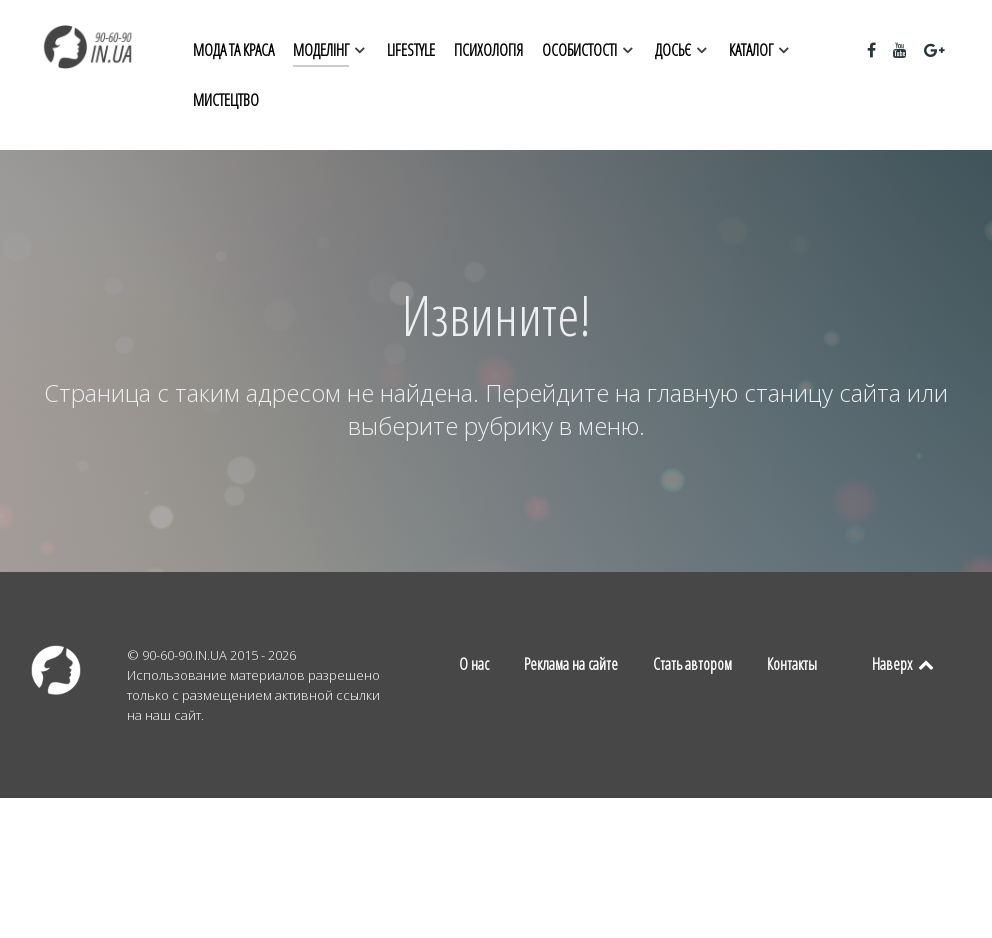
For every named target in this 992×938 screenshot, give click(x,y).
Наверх (904, 664)
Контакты (792, 664)
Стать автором (692, 664)
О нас (474, 664)
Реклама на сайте (571, 664)
